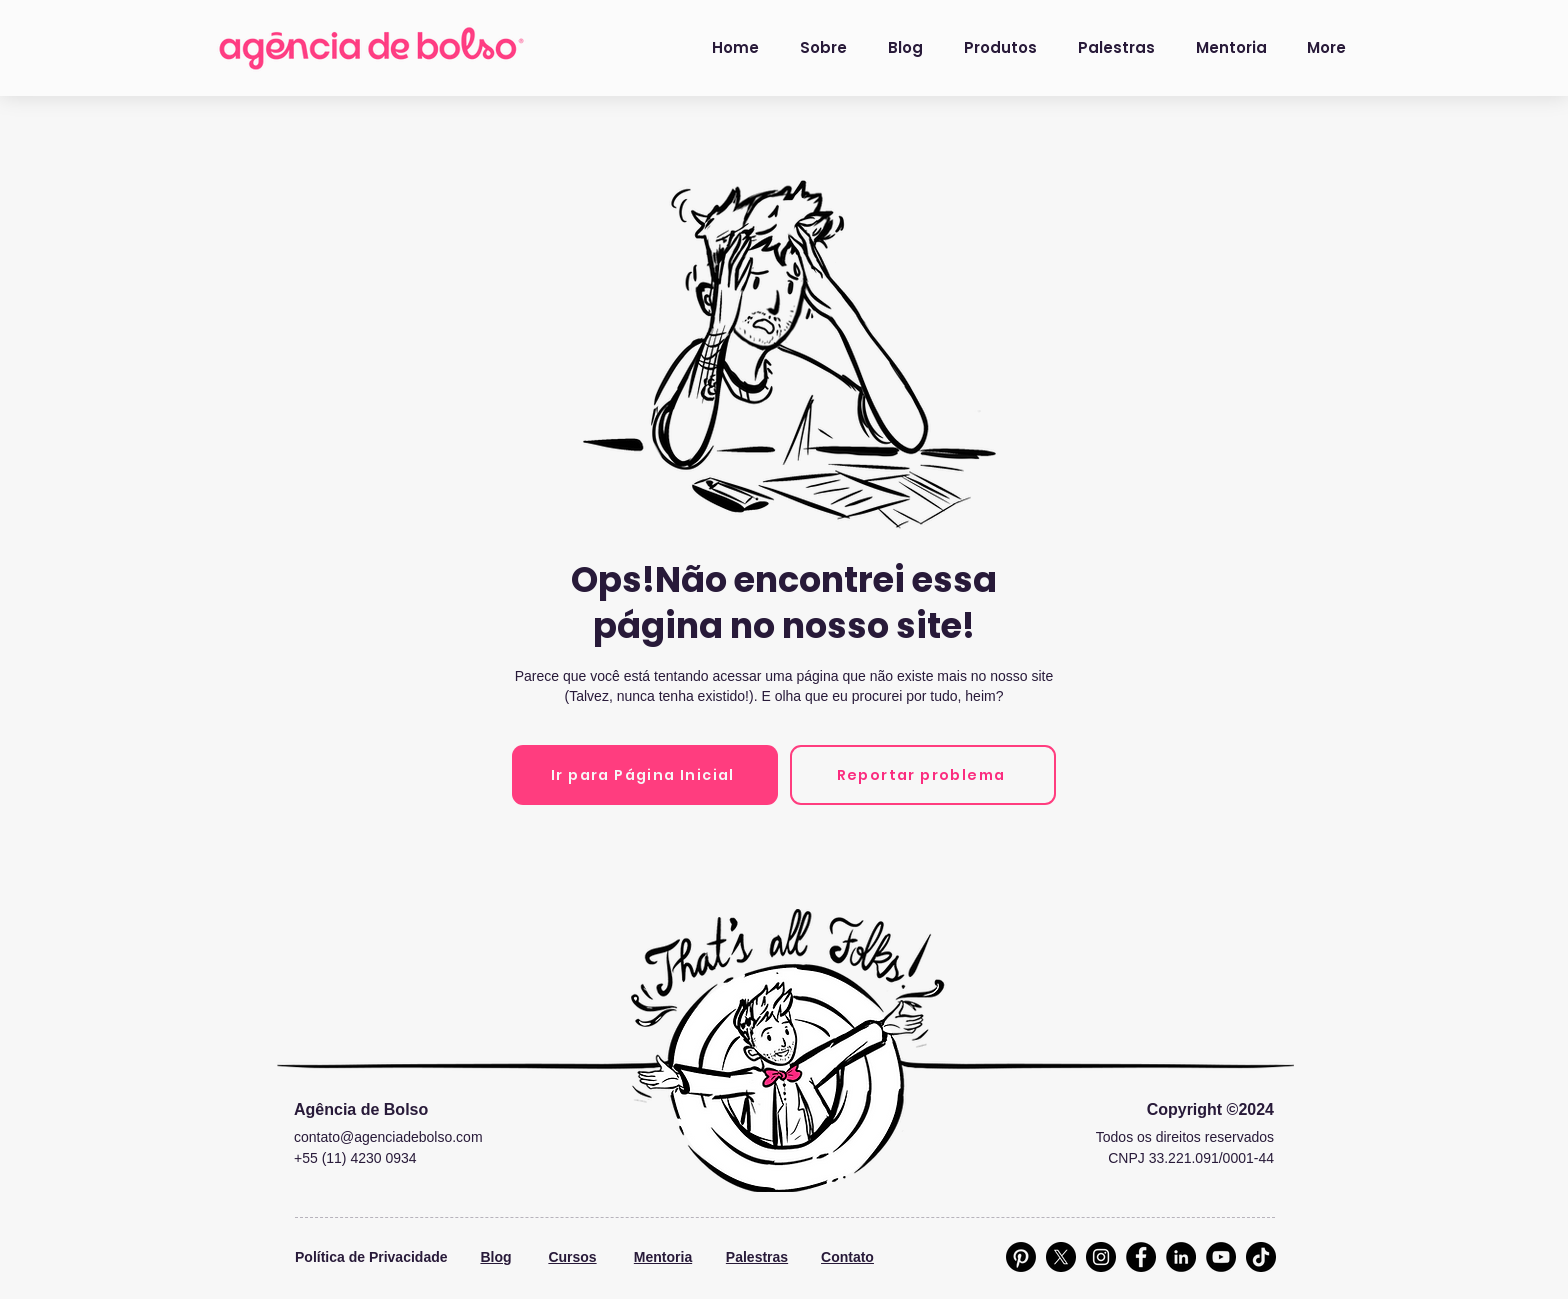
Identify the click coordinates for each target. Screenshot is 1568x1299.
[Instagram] (1101, 1257)
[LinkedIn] (1181, 1257)
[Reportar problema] (923, 775)
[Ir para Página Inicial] (645, 775)
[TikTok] (1261, 1257)
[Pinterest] (1021, 1257)
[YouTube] (1221, 1257)
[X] (1061, 1257)
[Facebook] (1141, 1257)
